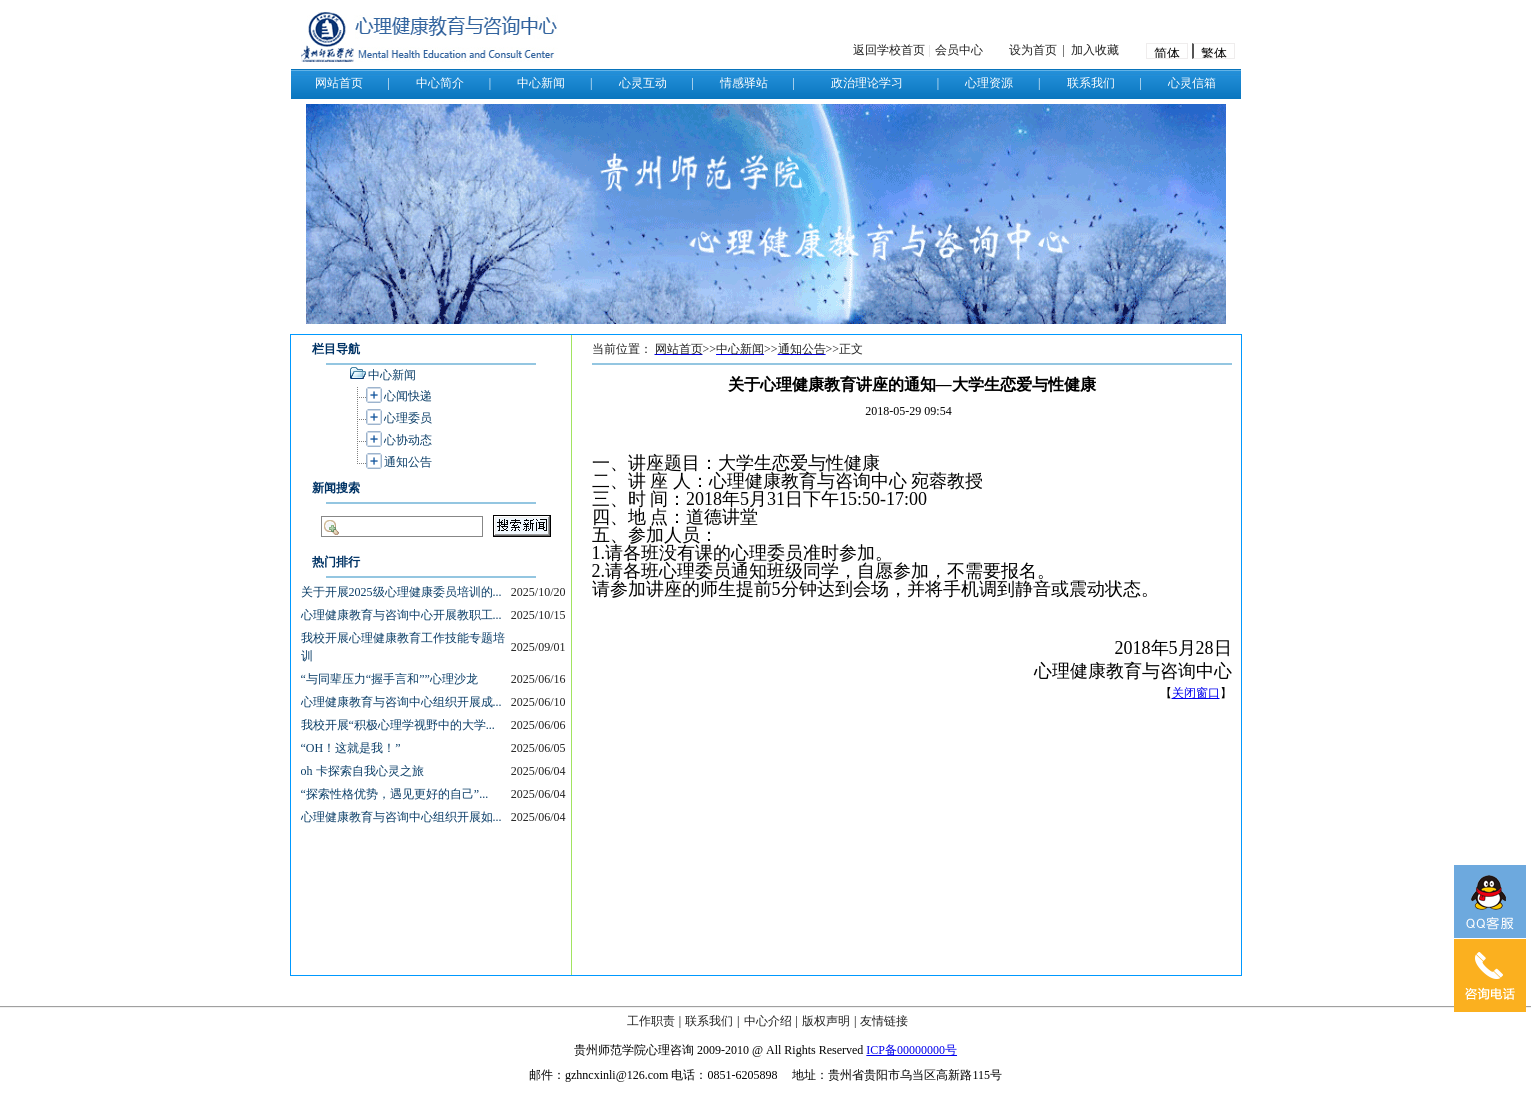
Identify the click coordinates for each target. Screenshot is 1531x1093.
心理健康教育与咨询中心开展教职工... (401, 615)
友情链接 (884, 1021)
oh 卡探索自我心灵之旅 (362, 771)
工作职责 (651, 1021)
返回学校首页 (889, 50)
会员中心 (959, 50)
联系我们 (709, 1021)
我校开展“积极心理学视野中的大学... (398, 725)
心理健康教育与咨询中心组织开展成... (401, 702)
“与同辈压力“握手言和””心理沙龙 (389, 679)
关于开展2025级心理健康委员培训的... (401, 592)
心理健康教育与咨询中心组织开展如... (401, 817)
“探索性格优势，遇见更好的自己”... (395, 794)
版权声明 (826, 1021)
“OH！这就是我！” (351, 748)
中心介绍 (768, 1021)
